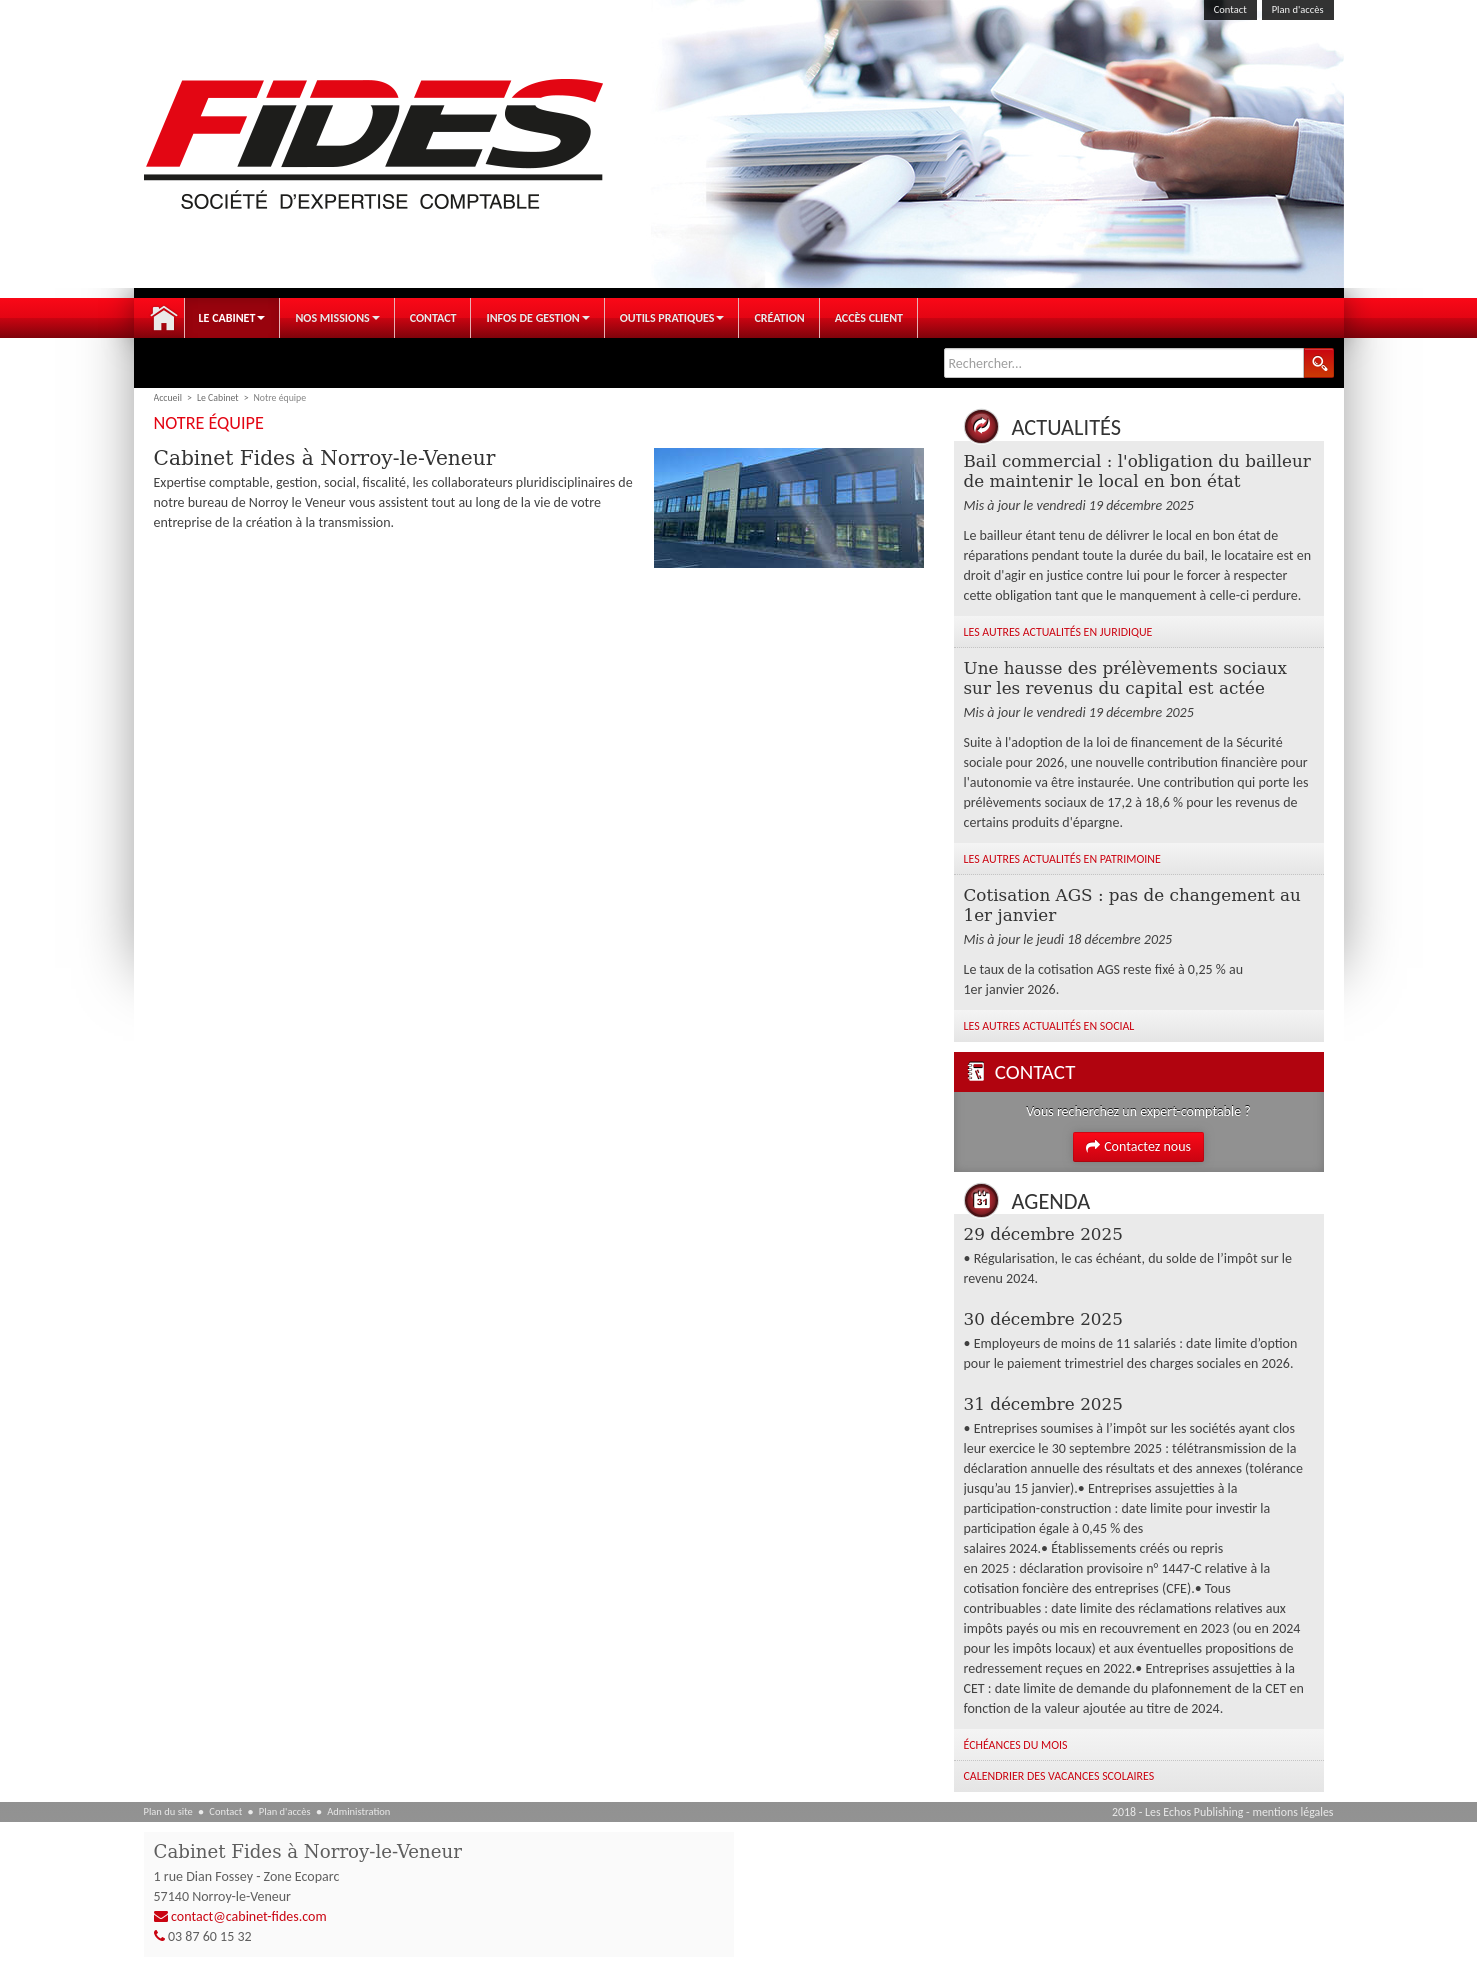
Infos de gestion (537, 318)
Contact (1230, 9)
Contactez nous (1138, 1146)
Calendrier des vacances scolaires (1059, 1776)
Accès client (869, 318)
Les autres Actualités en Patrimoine (1062, 859)
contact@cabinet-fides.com (249, 1916)
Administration (358, 1811)
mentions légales (1292, 1812)
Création (779, 318)
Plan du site (168, 1811)
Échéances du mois (1016, 1745)
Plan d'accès (1298, 9)
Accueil (164, 318)
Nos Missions (337, 318)
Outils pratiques (672, 318)
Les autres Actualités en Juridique (1058, 632)
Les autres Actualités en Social (1049, 1026)
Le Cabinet (232, 318)
